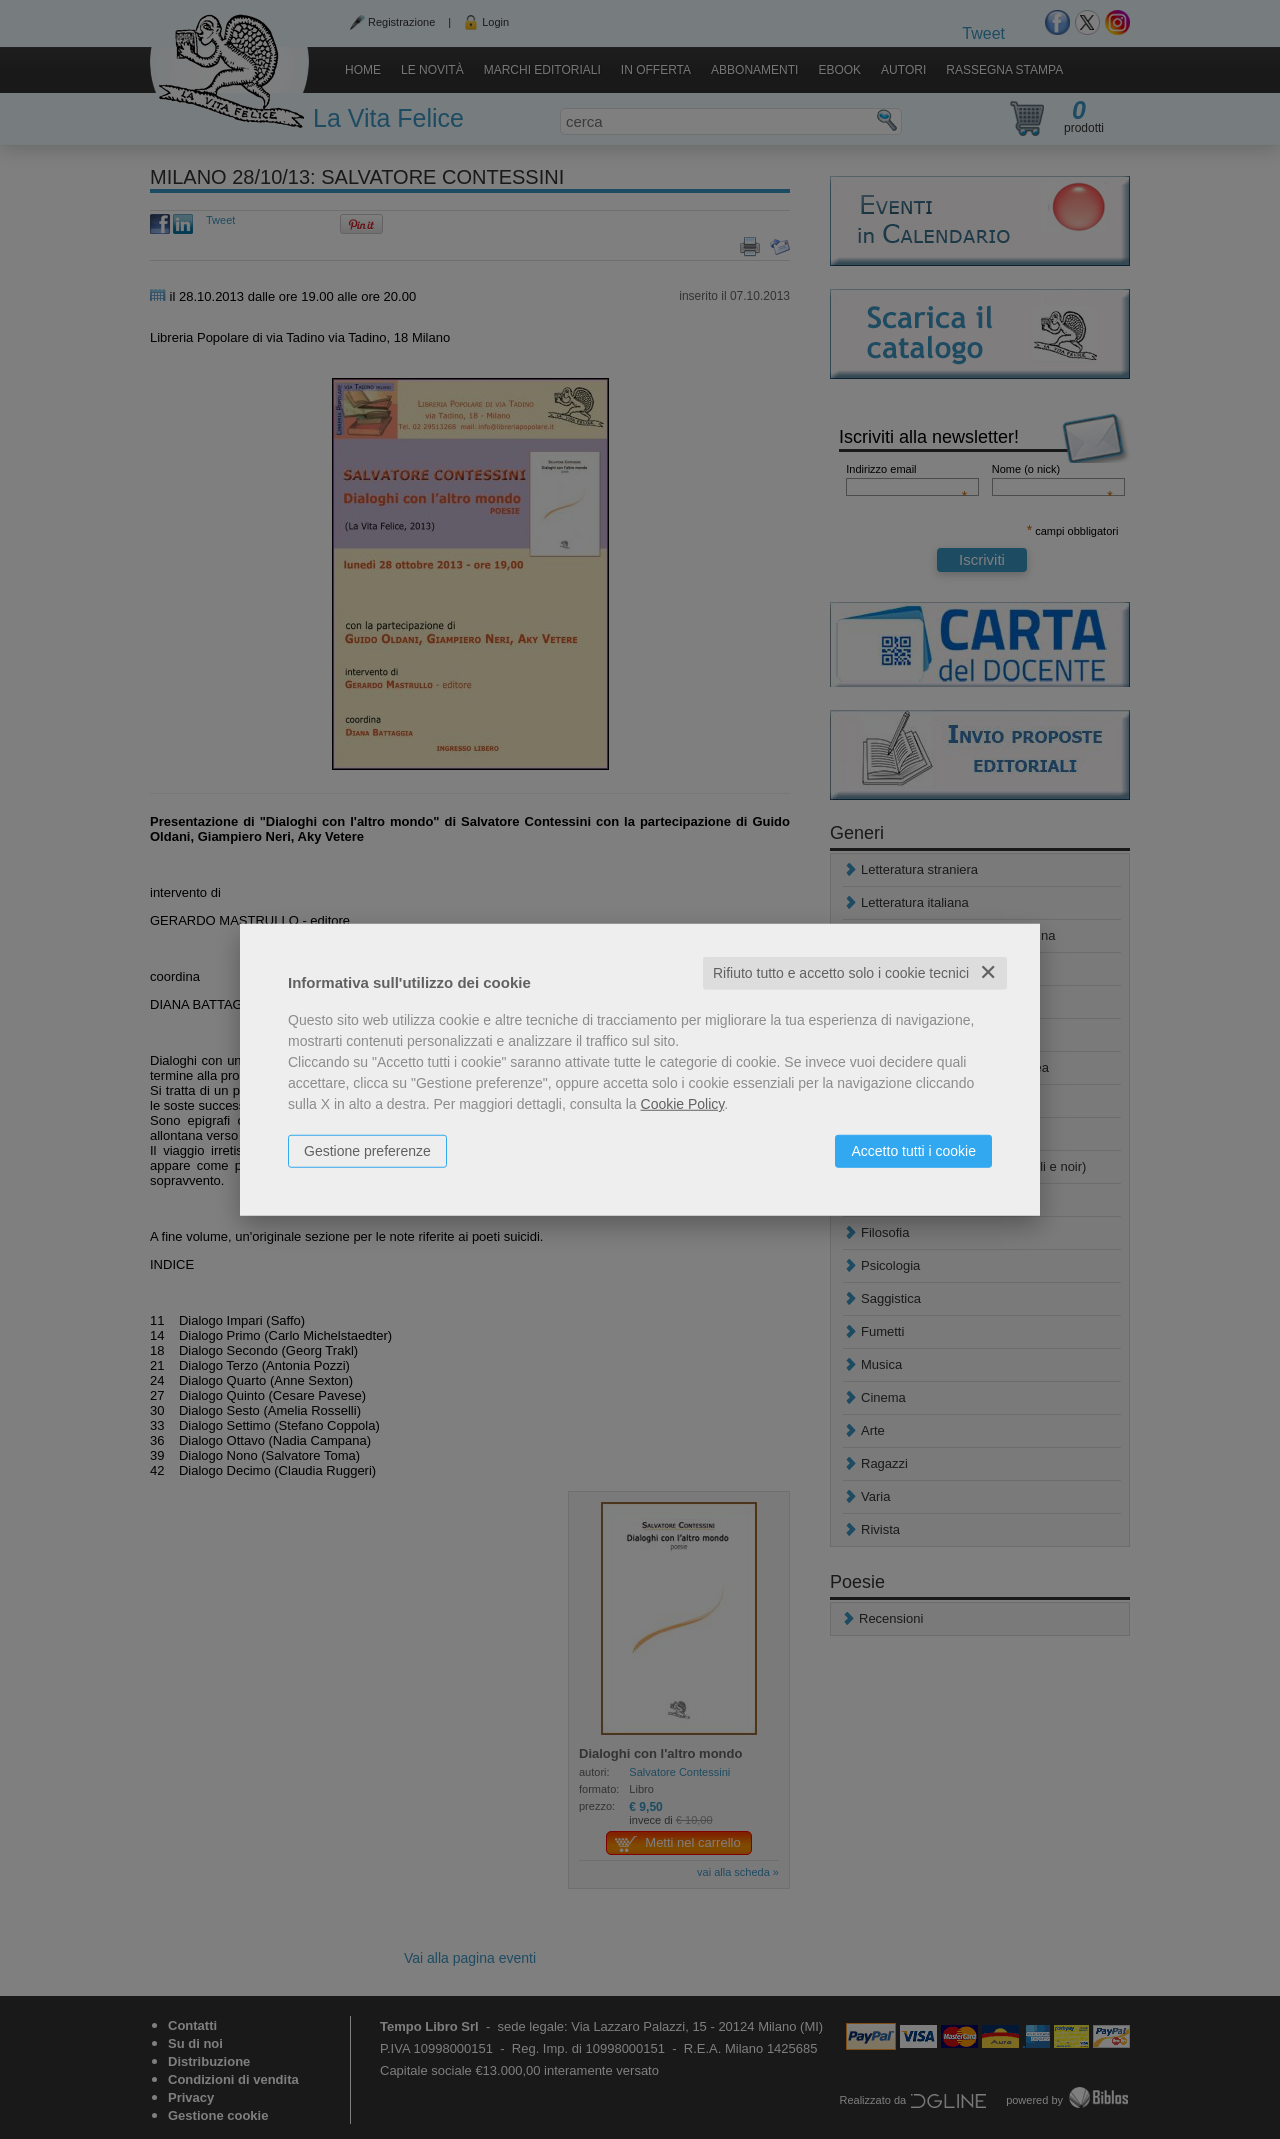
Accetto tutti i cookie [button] (913, 1151)
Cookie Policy (683, 1104)
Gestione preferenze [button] (367, 1151)
